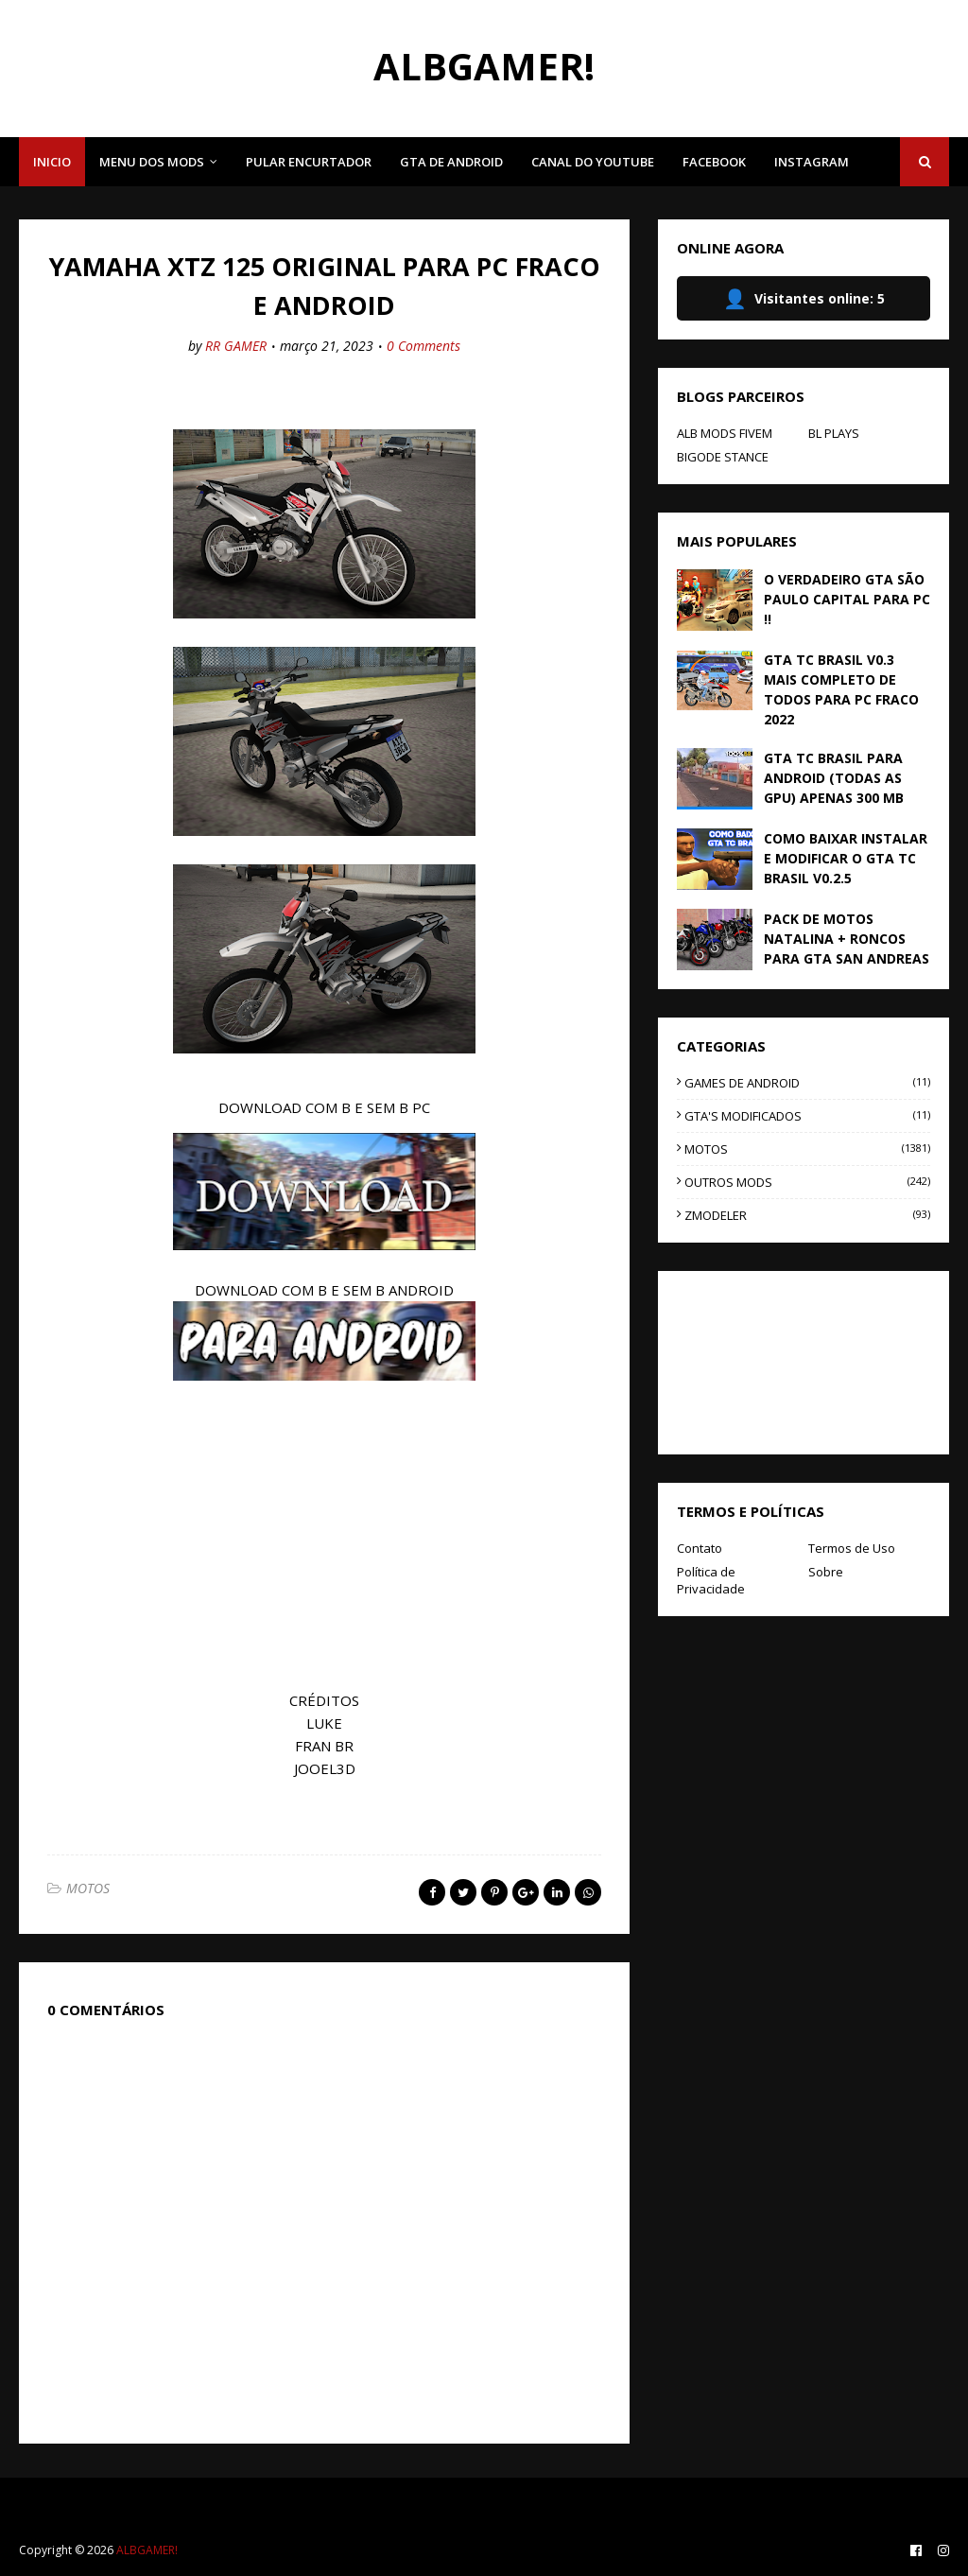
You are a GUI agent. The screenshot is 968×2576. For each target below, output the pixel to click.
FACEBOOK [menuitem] (714, 161)
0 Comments (423, 346)
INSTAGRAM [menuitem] (811, 161)
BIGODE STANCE (723, 456)
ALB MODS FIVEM (724, 433)
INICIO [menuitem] (52, 161)
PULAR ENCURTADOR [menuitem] (309, 161)
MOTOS (88, 1888)
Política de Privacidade (711, 1580)
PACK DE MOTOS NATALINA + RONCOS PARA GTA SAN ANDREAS (846, 938)
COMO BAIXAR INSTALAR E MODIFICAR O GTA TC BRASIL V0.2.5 (845, 858)
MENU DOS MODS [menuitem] (151, 161)
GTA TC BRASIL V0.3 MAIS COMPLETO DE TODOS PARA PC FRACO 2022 (841, 689)
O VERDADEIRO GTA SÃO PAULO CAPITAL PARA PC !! (847, 599)
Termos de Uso (851, 1548)
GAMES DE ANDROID (807, 1082)
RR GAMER (236, 346)
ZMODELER (807, 1215)
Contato (699, 1548)
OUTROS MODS (807, 1182)
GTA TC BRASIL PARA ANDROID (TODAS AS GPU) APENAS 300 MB (834, 778)
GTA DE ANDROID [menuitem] (451, 161)
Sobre (825, 1571)
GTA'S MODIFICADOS (807, 1115)
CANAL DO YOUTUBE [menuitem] (592, 161)
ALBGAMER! (484, 66)
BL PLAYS (833, 433)
